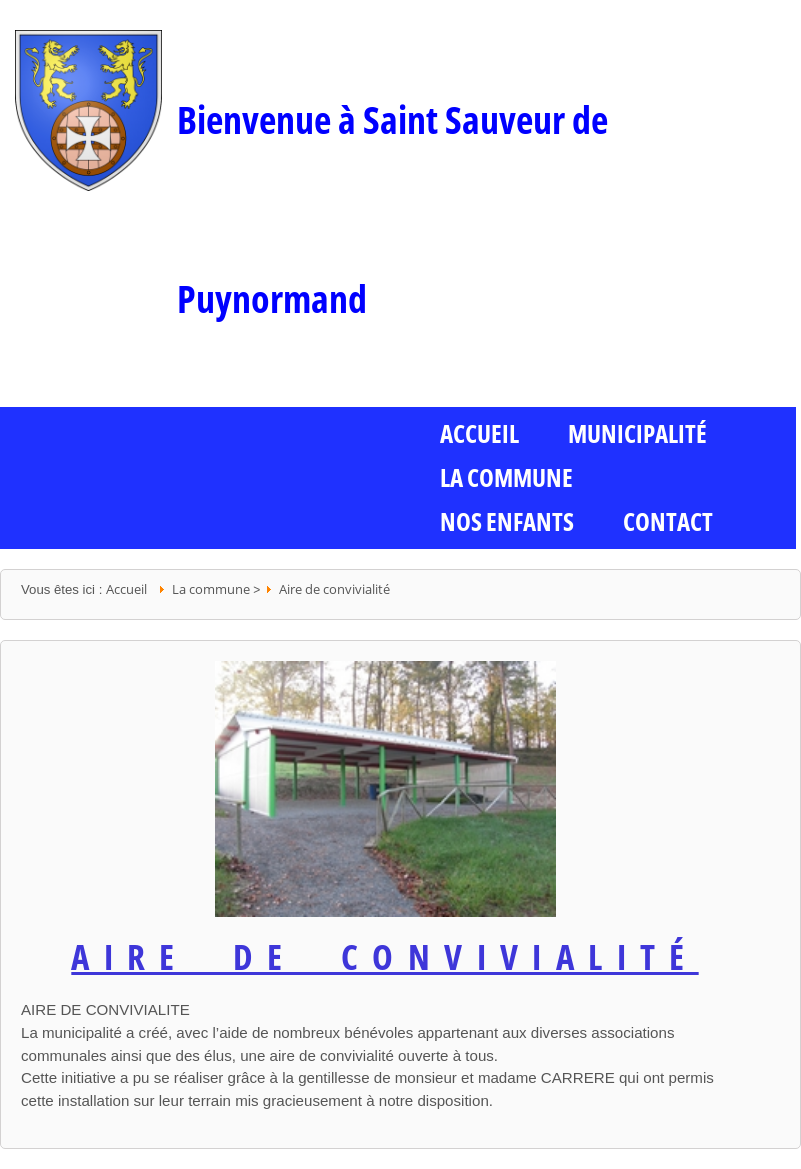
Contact (668, 521)
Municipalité (637, 433)
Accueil (126, 589)
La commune (506, 477)
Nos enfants (507, 521)
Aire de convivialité (334, 589)
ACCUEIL (479, 433)
